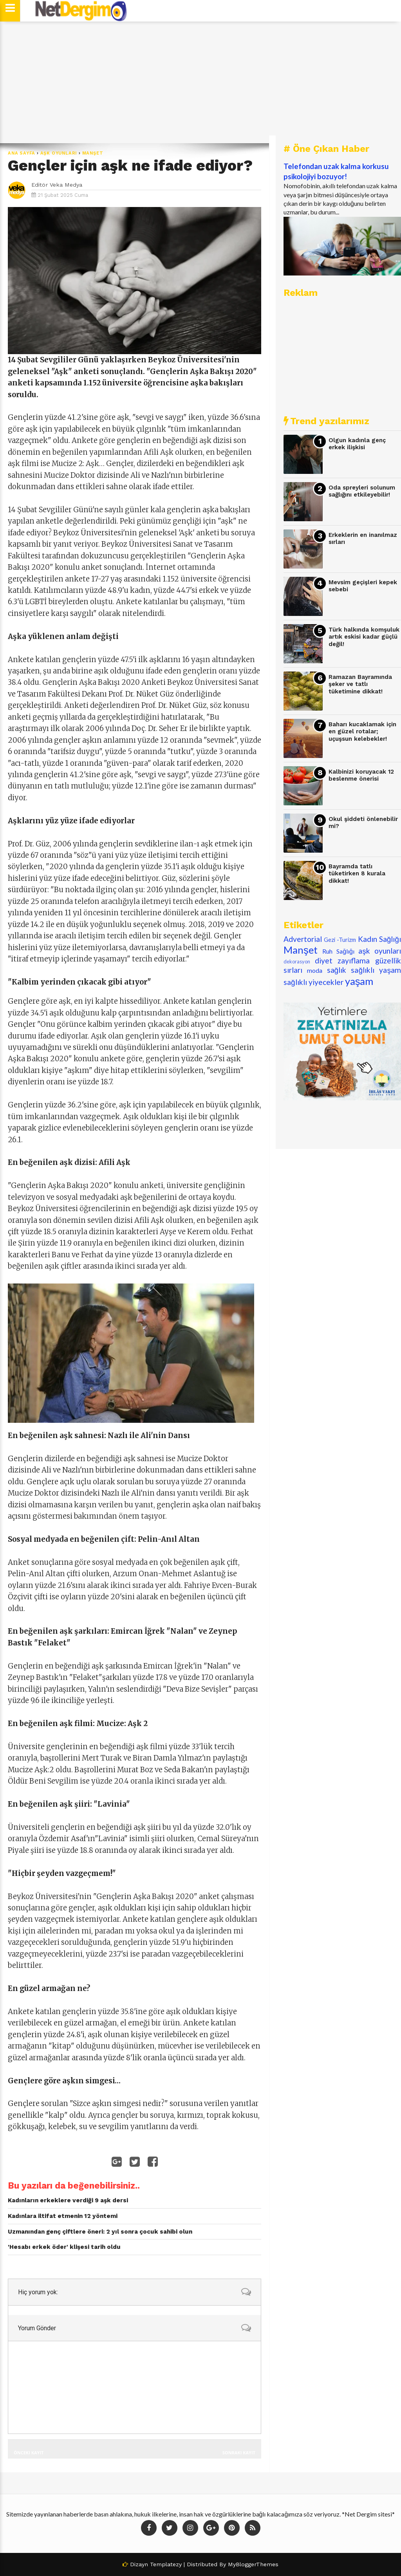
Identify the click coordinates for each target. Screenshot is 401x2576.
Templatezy (166, 2564)
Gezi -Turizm (340, 939)
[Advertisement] (200, 82)
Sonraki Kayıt (238, 2452)
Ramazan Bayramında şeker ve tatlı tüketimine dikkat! (360, 684)
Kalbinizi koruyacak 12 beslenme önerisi (361, 775)
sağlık (337, 969)
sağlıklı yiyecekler (313, 981)
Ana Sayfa (21, 153)
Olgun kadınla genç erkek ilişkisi (357, 444)
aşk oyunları (59, 153)
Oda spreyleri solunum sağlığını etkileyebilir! (362, 491)
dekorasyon (297, 961)
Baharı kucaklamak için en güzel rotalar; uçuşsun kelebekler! (362, 731)
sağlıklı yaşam (376, 969)
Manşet (92, 153)
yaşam (359, 981)
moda (314, 970)
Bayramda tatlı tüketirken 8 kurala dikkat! (357, 873)
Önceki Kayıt (28, 2452)
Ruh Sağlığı (338, 951)
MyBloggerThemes (253, 2564)
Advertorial (303, 938)
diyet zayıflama (342, 960)
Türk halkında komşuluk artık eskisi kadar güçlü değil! (364, 637)
